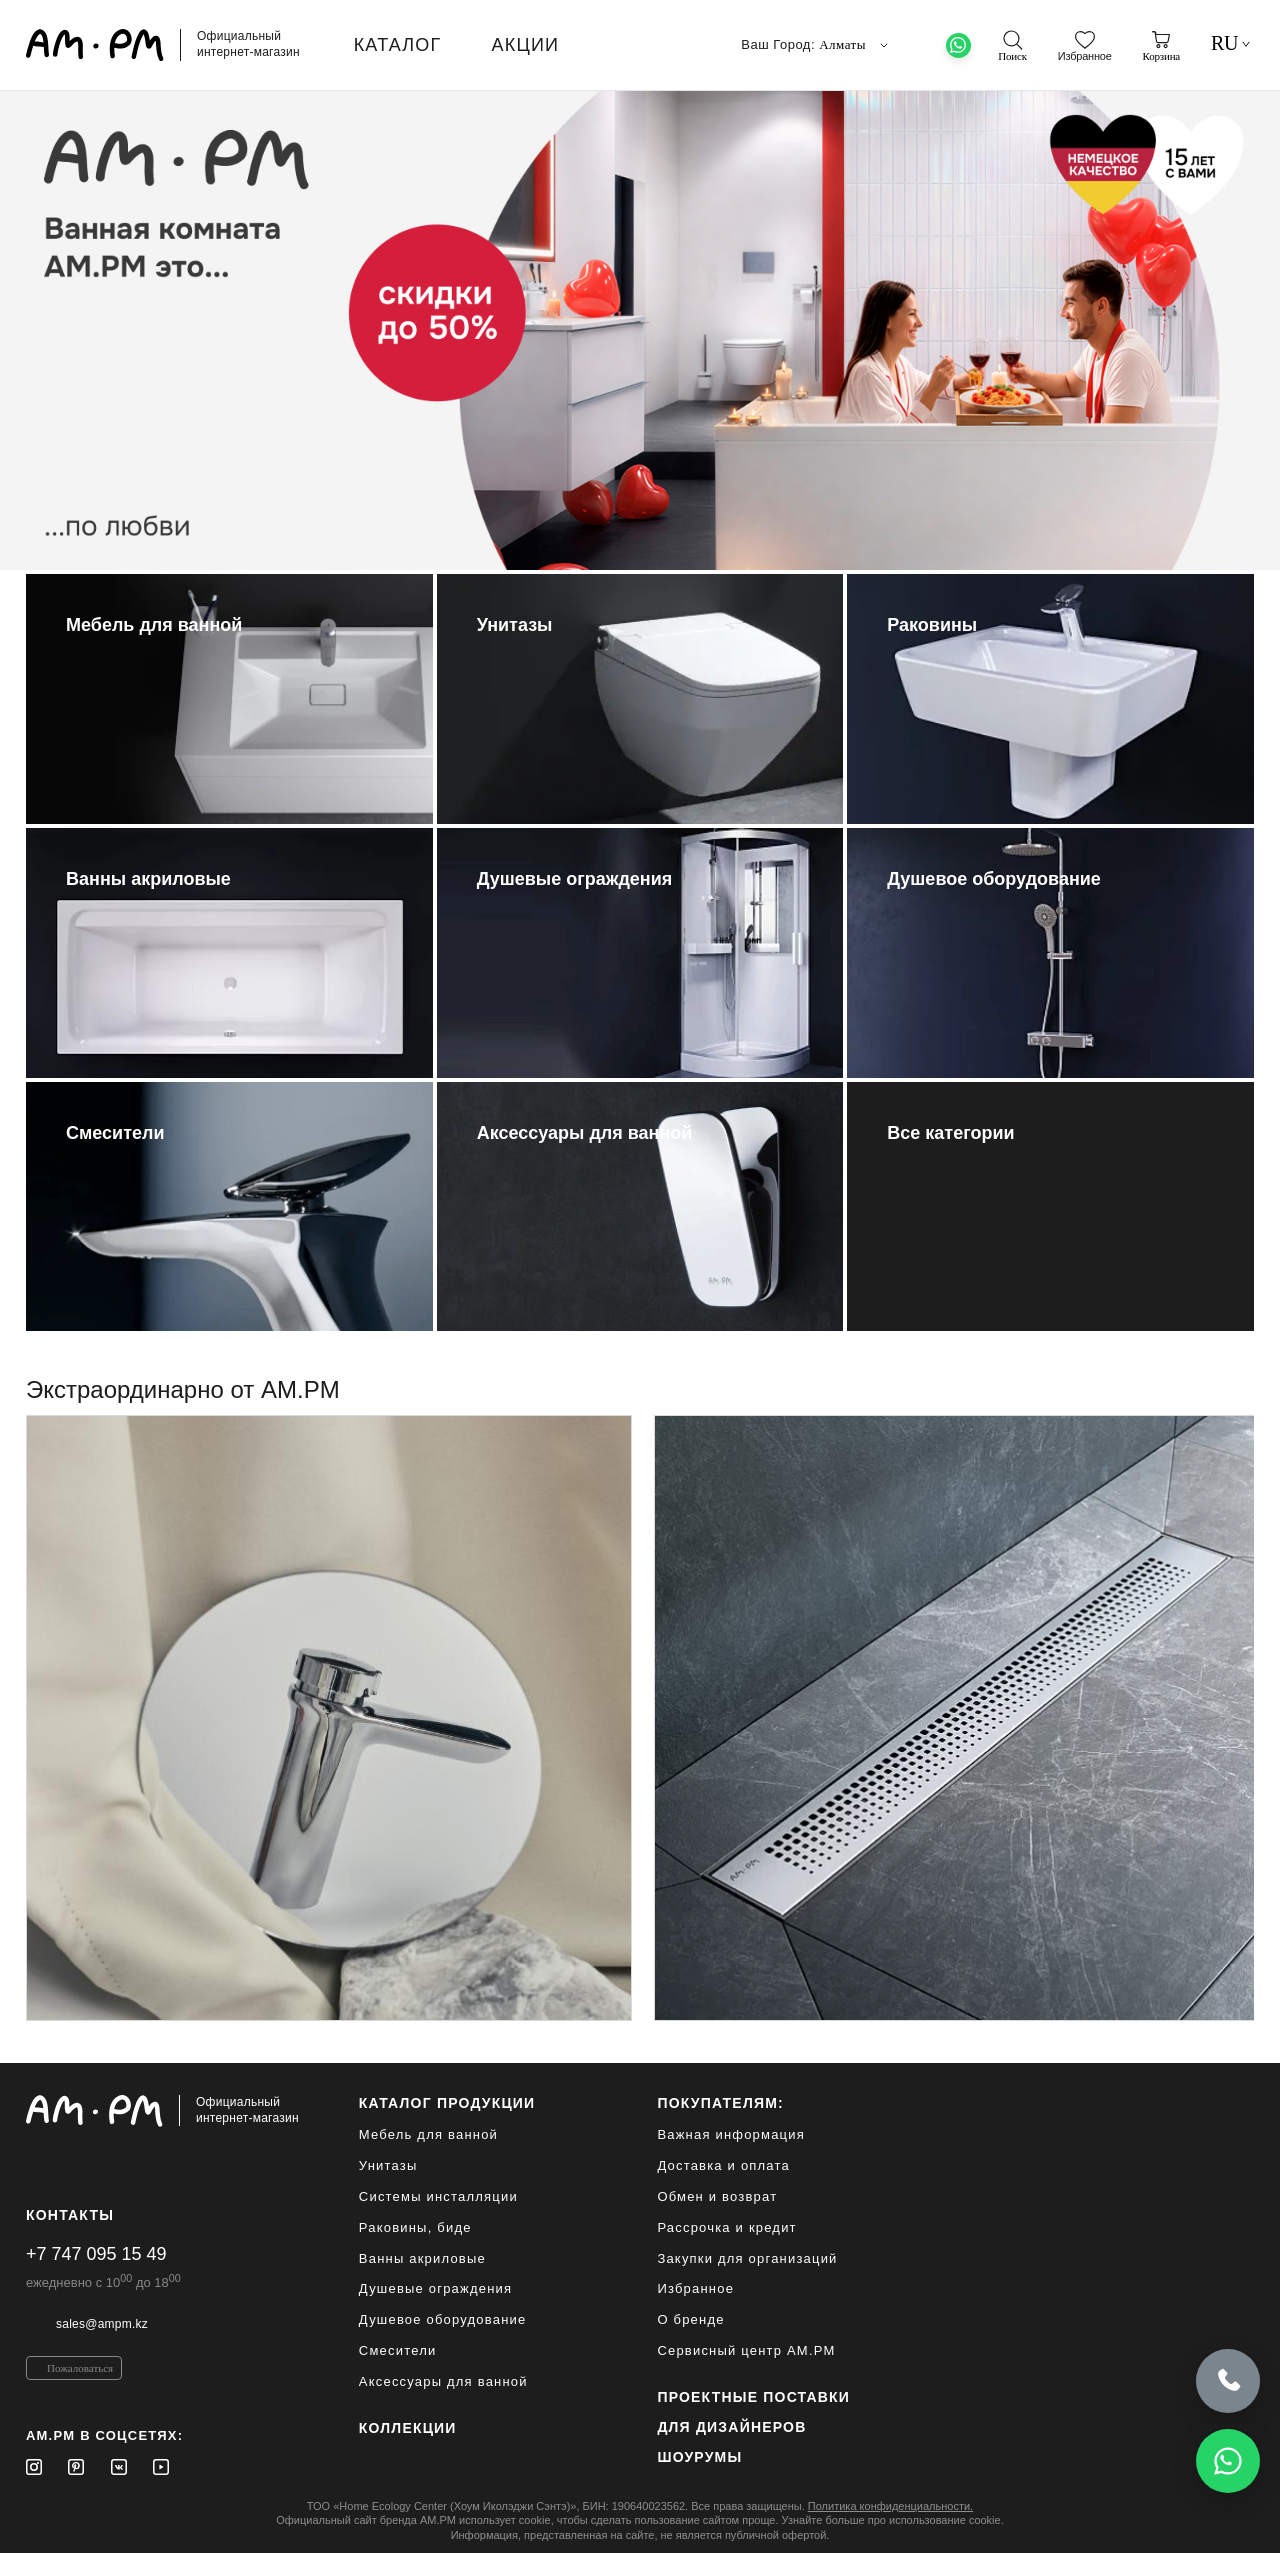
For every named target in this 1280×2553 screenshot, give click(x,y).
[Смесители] (229, 1207)
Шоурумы (699, 2457)
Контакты (70, 2215)
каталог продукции (447, 2103)
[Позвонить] (1228, 2378)
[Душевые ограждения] (640, 953)
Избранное (695, 2288)
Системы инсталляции (438, 2196)
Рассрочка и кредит (726, 2227)
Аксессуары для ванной (443, 2381)
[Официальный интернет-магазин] (162, 2111)
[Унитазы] (640, 699)
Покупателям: (720, 2103)
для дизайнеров (731, 2427)
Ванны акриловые (422, 2258)
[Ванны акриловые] (229, 953)
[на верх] (1234, 2522)
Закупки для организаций (747, 2258)
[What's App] (958, 45)
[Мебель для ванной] (229, 699)
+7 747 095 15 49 (96, 2254)
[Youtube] (161, 2467)
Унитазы (388, 2165)
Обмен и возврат (717, 2196)
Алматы (855, 45)
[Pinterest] (76, 2467)
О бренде (690, 2319)
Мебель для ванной (428, 2134)
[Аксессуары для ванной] (640, 1207)
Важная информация (731, 2134)
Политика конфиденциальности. (890, 2506)
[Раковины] (1050, 699)
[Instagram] (34, 2467)
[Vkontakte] (119, 2467)
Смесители (398, 2350)
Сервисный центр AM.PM (746, 2350)
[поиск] (1012, 46)
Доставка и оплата (723, 2165)
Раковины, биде (415, 2227)
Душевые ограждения (435, 2288)
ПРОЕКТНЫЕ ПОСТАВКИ (753, 2397)
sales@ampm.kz (102, 2324)
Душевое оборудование (443, 2319)
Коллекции (408, 2428)
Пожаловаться (80, 2368)
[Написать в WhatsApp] (1228, 2461)
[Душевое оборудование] (1050, 953)
